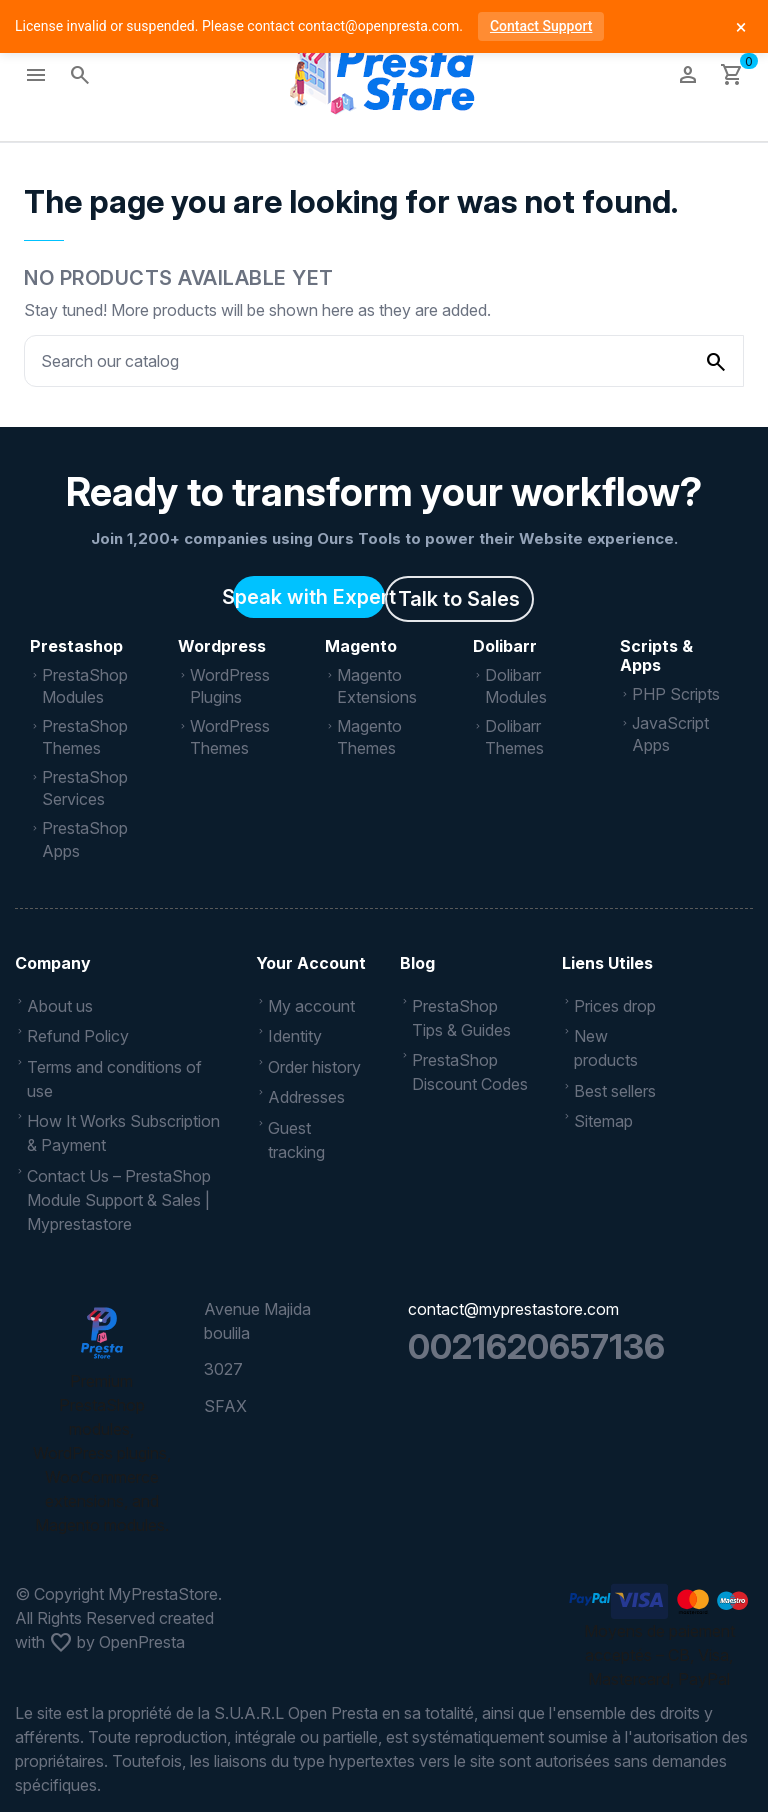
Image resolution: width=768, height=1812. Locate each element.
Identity (295, 1036)
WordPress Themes (230, 737)
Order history (314, 1067)
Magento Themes (369, 737)
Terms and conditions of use (114, 1079)
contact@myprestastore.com (513, 1309)
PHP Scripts (676, 694)
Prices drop (615, 1006)
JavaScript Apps (670, 734)
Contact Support (541, 26)
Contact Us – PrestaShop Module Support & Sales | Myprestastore (119, 1200)
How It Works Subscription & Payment (123, 1133)
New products (606, 1048)
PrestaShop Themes (85, 737)
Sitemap (603, 1121)
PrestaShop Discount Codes (470, 1072)
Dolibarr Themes (514, 737)
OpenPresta (142, 1642)
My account (311, 1006)
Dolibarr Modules (516, 686)
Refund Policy (78, 1036)
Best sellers (615, 1091)
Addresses (306, 1097)
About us (60, 1006)
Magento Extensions (377, 686)
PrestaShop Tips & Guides (461, 1018)
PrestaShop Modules (85, 686)
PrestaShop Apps (85, 839)
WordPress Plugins (230, 686)
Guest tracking (296, 1140)
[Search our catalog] (716, 361)
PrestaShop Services (85, 788)
